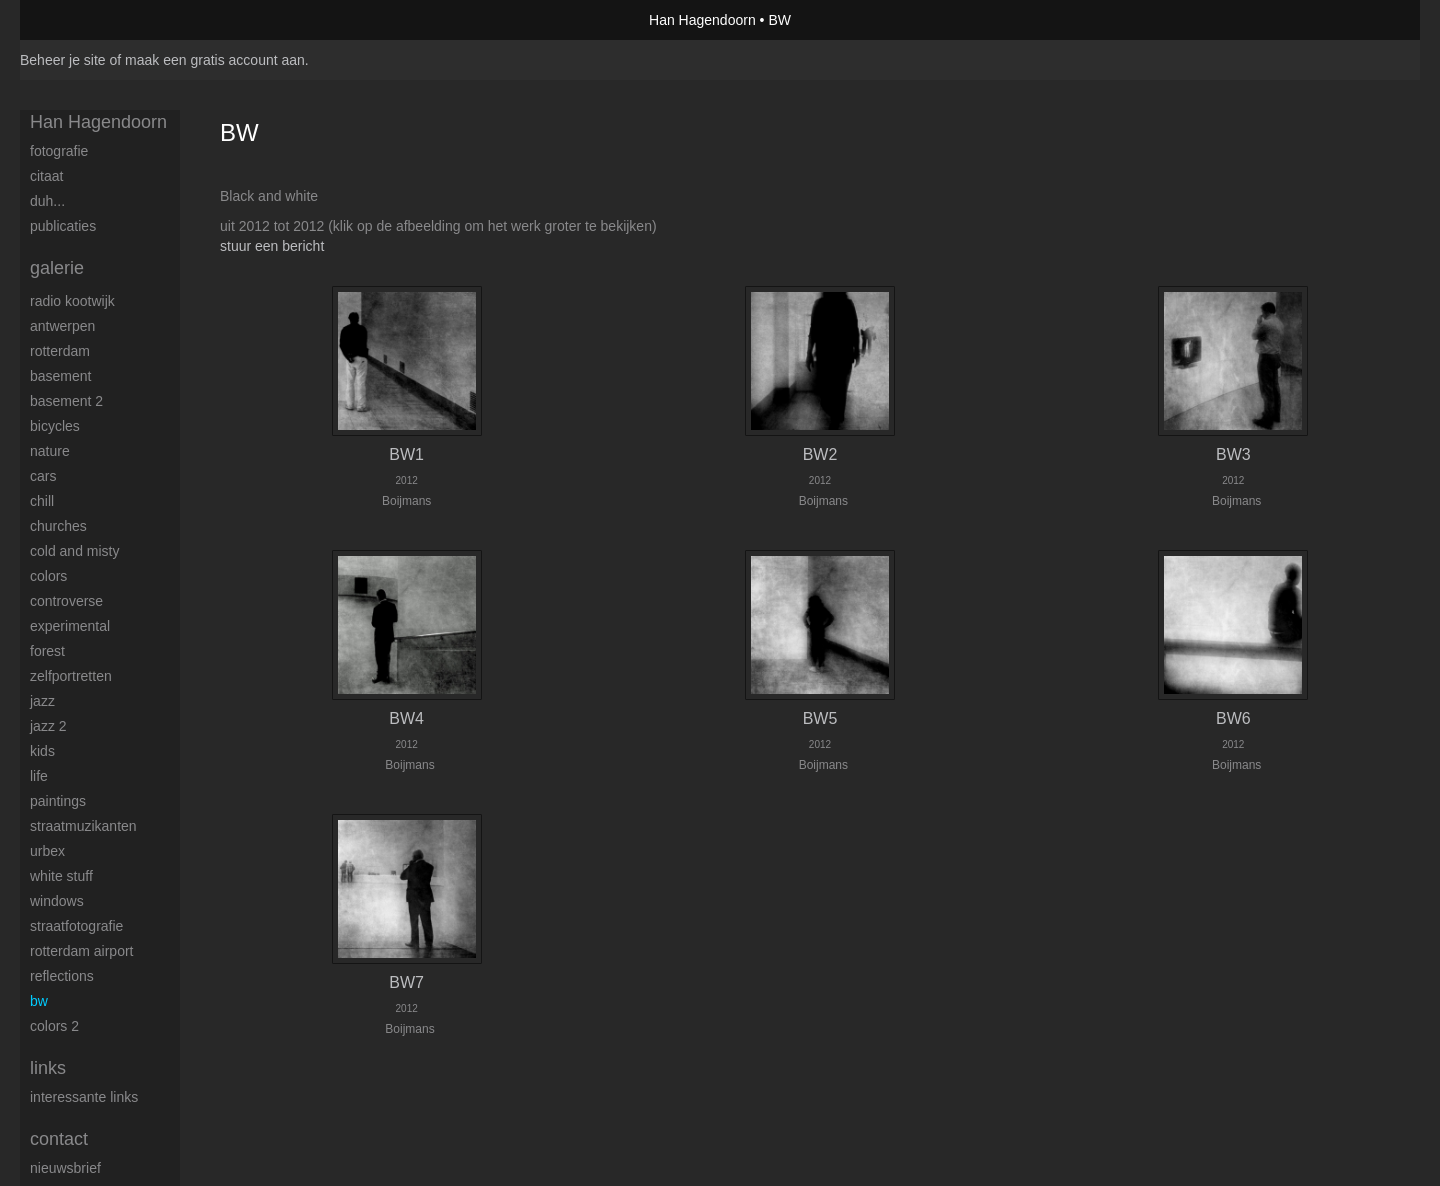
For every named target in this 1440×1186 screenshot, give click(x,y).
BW (39, 1001)
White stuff (61, 876)
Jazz (42, 701)
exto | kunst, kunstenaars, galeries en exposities (76, 20)
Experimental (70, 626)
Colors (48, 576)
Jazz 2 (48, 726)
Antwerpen (62, 326)
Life (39, 776)
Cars (43, 476)
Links (48, 1068)
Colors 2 (54, 1026)
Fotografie (59, 151)
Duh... (47, 201)
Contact (59, 1139)
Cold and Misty (74, 551)
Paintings (58, 801)
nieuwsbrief (65, 1168)
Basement (60, 376)
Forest (47, 651)
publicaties (63, 226)
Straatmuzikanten (83, 826)
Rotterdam (60, 351)
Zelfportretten (71, 676)
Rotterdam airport (81, 951)
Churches (58, 526)
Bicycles (55, 426)
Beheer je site (63, 60)
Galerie (57, 268)
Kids (42, 751)
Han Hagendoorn (702, 20)
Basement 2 (66, 401)
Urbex (47, 851)
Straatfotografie (76, 926)
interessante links (84, 1097)
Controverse (66, 601)
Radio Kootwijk (72, 301)
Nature (50, 451)
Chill (42, 501)
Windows (57, 901)
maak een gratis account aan (215, 60)
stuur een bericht (272, 246)
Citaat (46, 176)
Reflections (62, 976)
